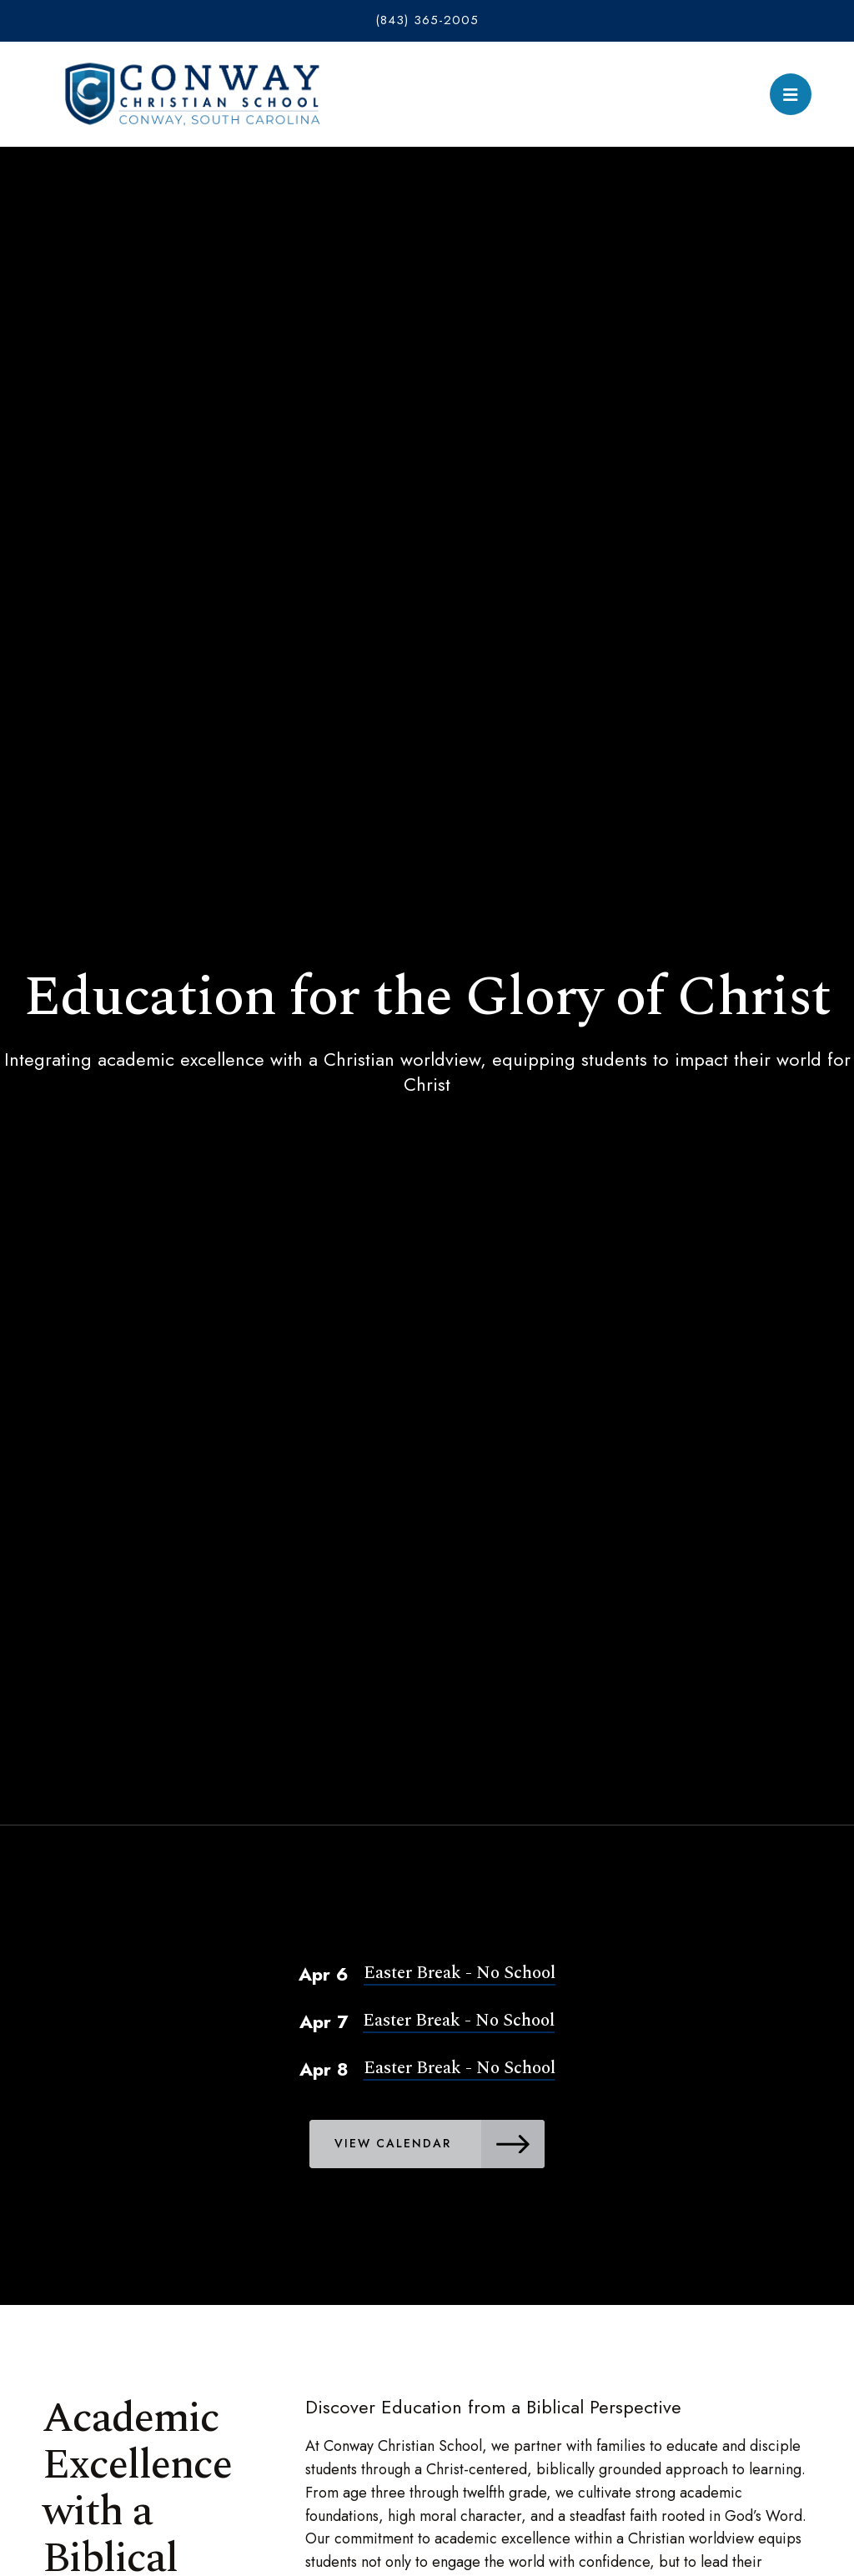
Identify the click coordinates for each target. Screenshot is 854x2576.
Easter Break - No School (460, 1972)
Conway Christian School (192, 94)
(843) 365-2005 (427, 20)
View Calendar (442, 2144)
